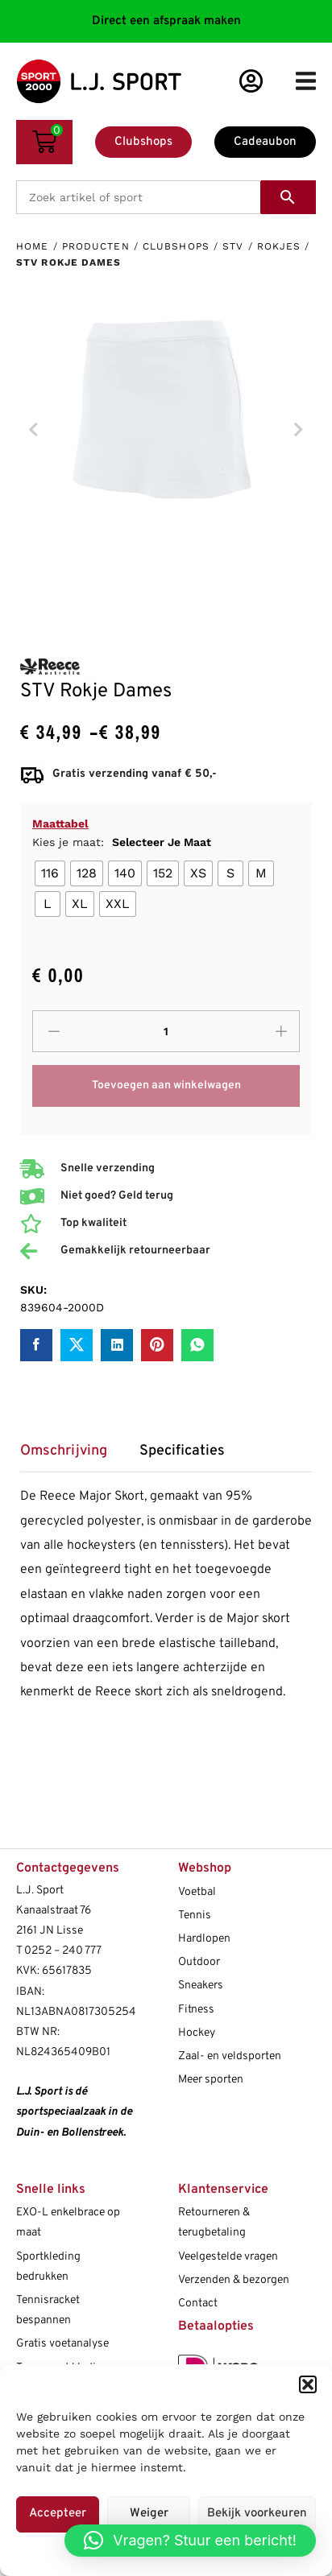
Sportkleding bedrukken (48, 2267)
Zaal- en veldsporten (229, 2056)
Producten (96, 246)
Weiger (149, 2513)
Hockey (196, 2033)
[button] (308, 2384)
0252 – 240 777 (63, 1951)
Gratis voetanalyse (62, 2344)
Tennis (194, 1915)
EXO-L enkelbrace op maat (68, 2223)
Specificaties (182, 1451)
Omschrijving (63, 1451)
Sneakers (200, 1985)
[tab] (71, 1457)
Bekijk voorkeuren (257, 2513)
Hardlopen (204, 1939)
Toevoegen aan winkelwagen (166, 1085)
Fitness (196, 2010)
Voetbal (197, 1892)
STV (232, 246)
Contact (198, 2303)
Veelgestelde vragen (228, 2257)
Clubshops (176, 246)
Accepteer (57, 2513)
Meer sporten (210, 2080)
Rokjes (279, 246)
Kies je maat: (121, 842)
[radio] (49, 873)
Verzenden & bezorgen (233, 2280)
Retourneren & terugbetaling (214, 2223)
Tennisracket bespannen (48, 2310)
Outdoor (199, 1962)
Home (32, 246)
